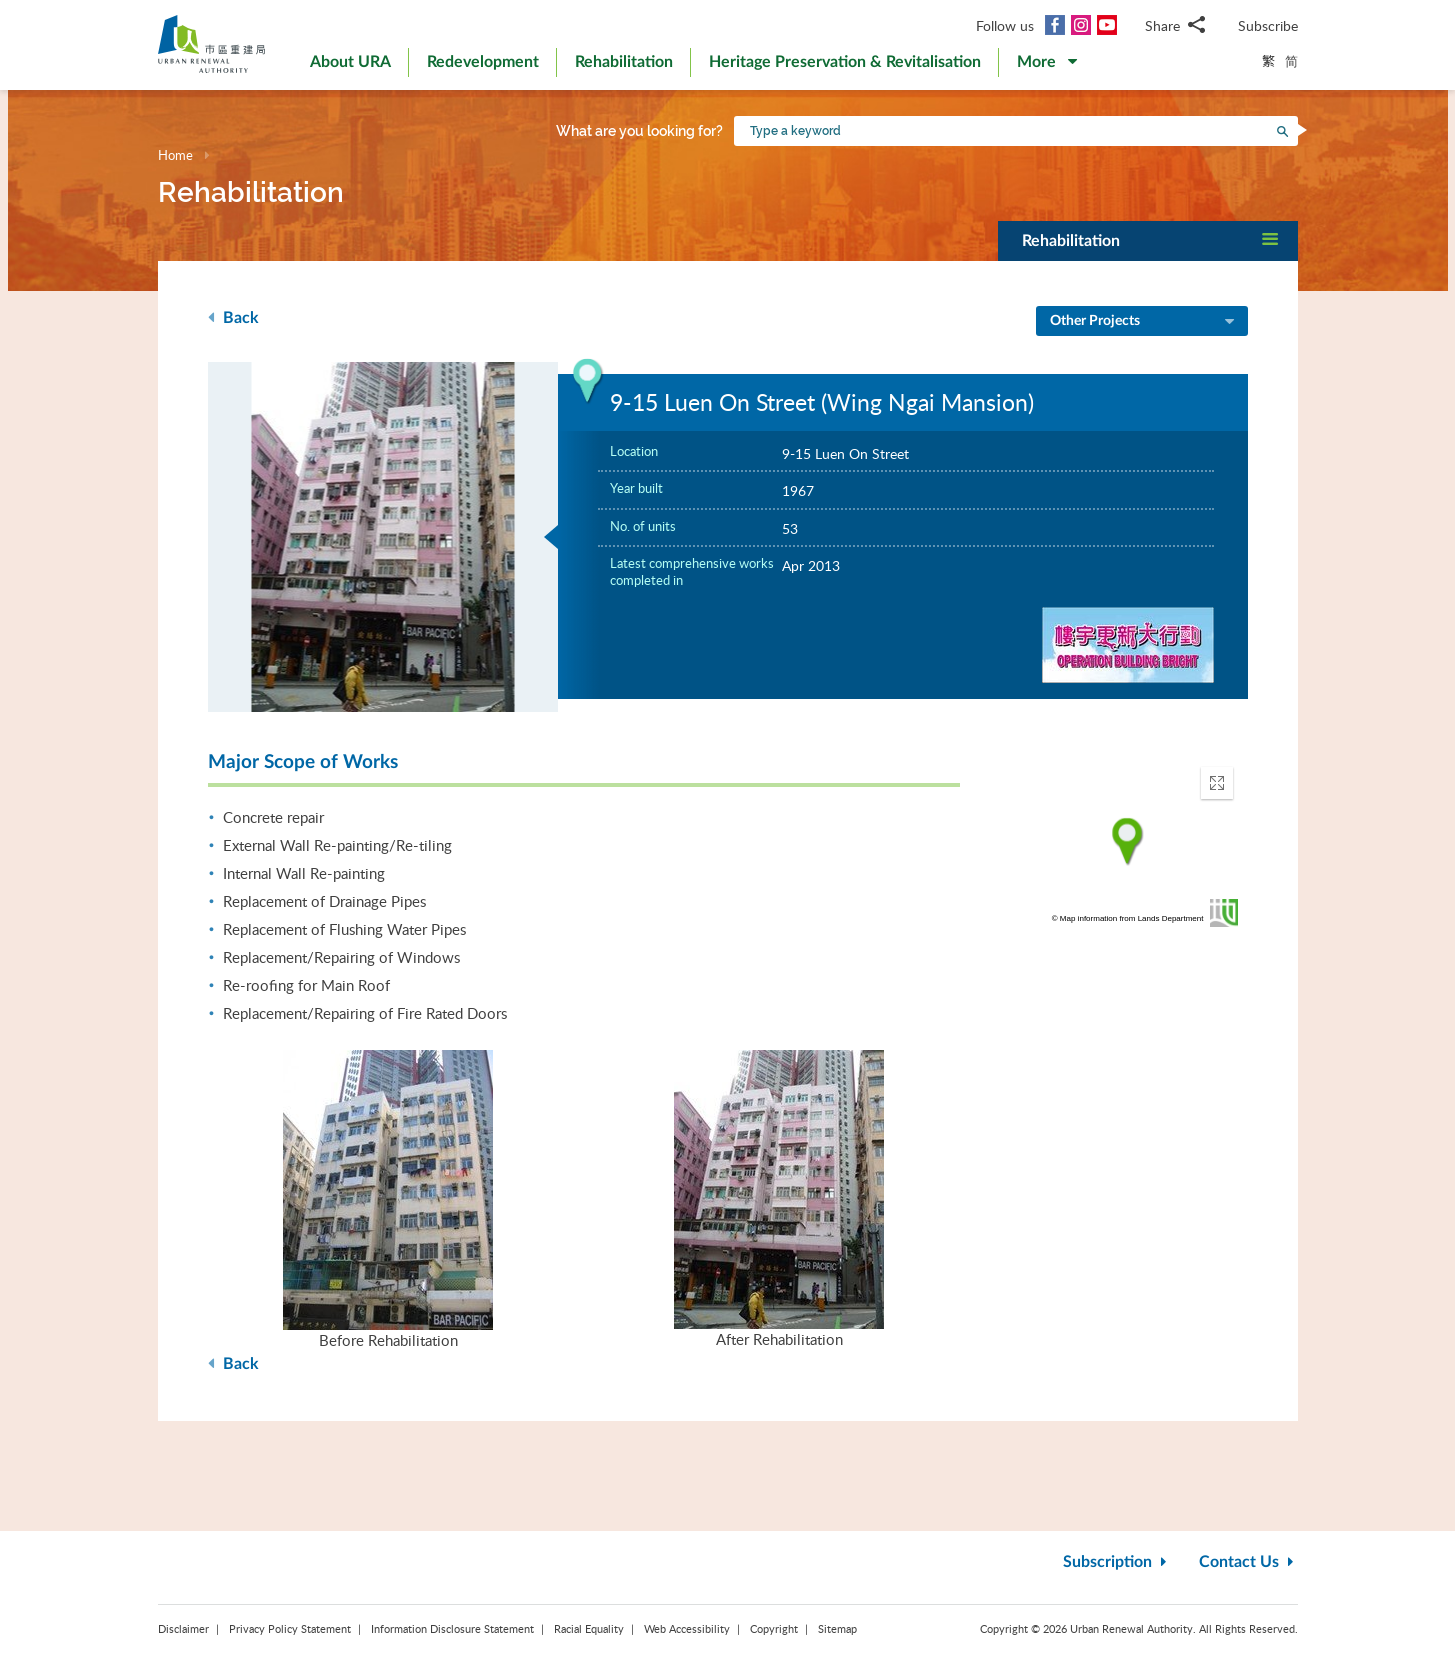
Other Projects (1144, 322)
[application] (1128, 842)
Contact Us (1248, 1562)
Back (233, 317)
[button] (1047, 66)
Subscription (1117, 1562)
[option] (383, 537)
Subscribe (1268, 25)
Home (175, 155)
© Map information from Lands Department (1128, 918)
